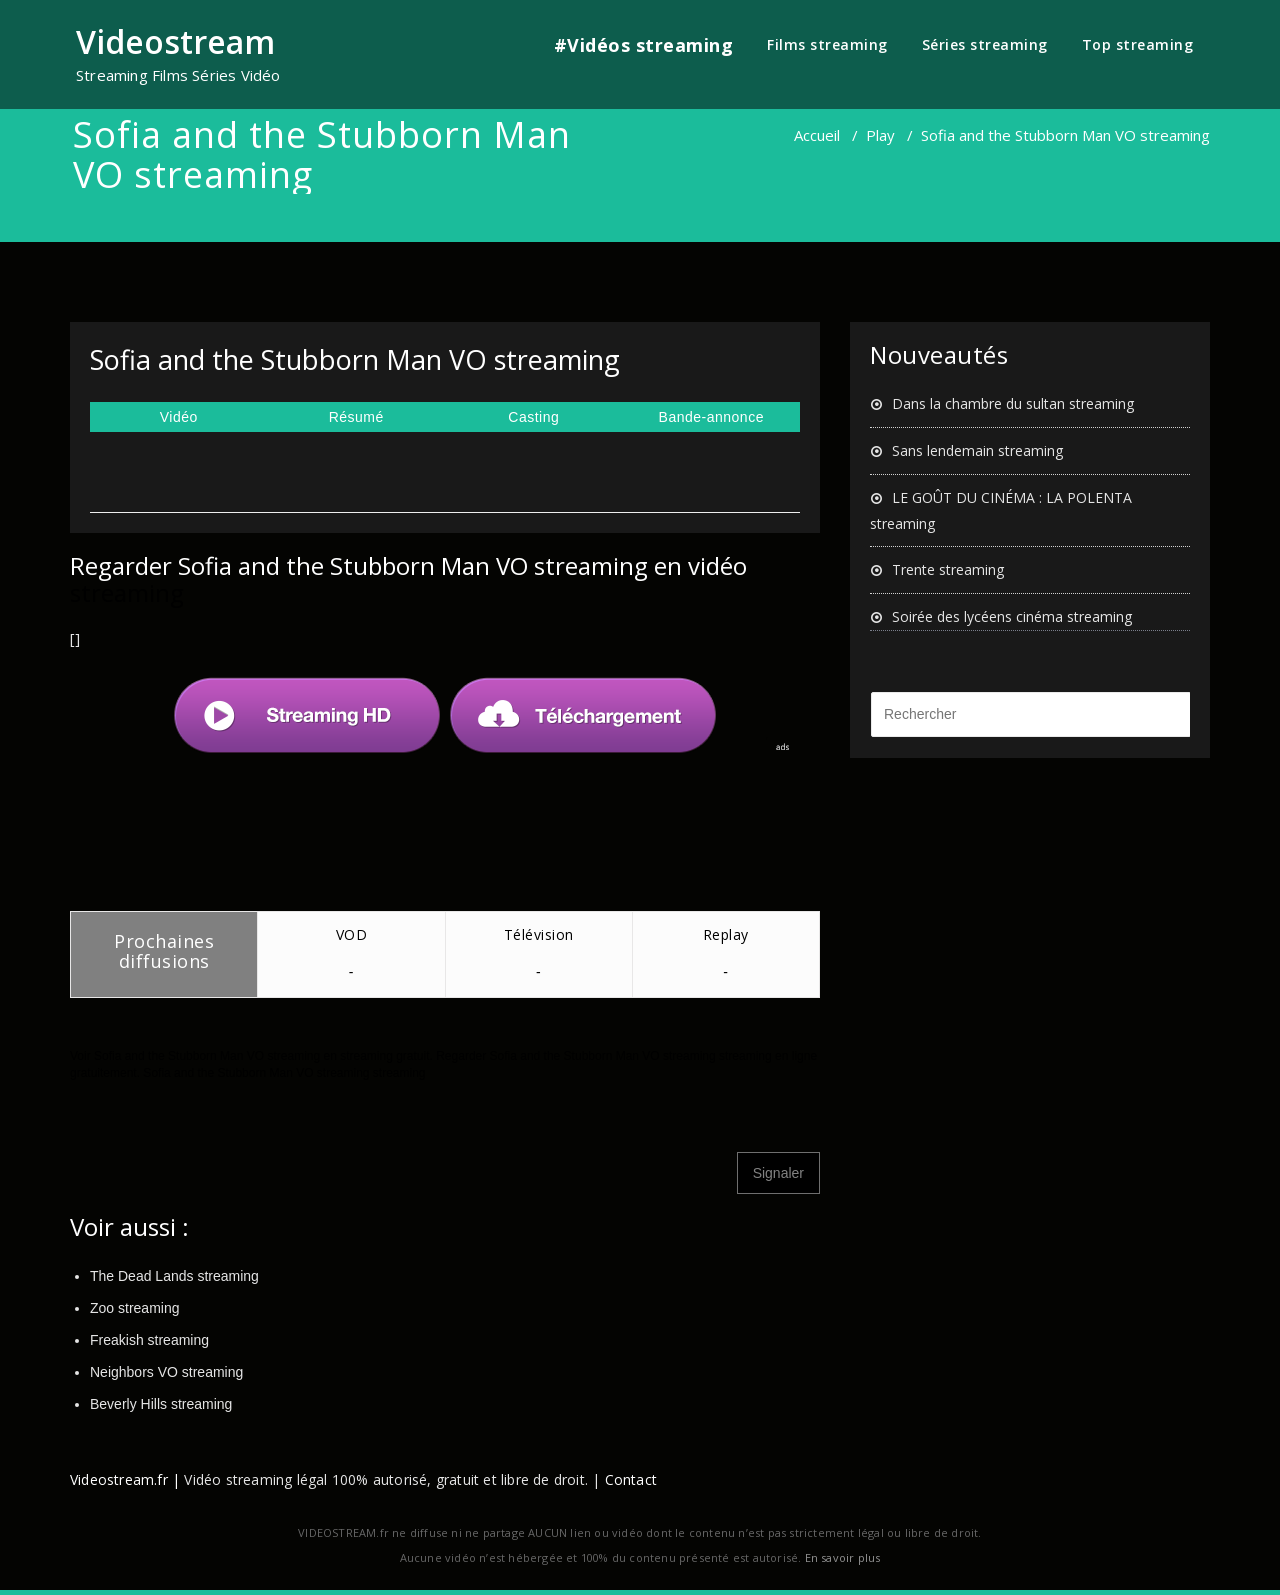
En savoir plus (843, 1557)
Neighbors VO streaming (166, 1372)
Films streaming (827, 44)
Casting (533, 417)
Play (880, 135)
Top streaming (1138, 44)
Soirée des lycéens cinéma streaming (1012, 616)
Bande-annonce (711, 417)
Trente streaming (948, 569)
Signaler (778, 1173)
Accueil (817, 135)
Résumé (356, 417)
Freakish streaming (149, 1340)
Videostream (175, 41)
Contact (631, 1479)
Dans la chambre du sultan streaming (1013, 403)
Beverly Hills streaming (161, 1404)
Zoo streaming (134, 1308)
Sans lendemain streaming (977, 450)
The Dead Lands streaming (174, 1276)
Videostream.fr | (125, 1479)
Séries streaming (985, 44)
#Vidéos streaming (644, 45)
